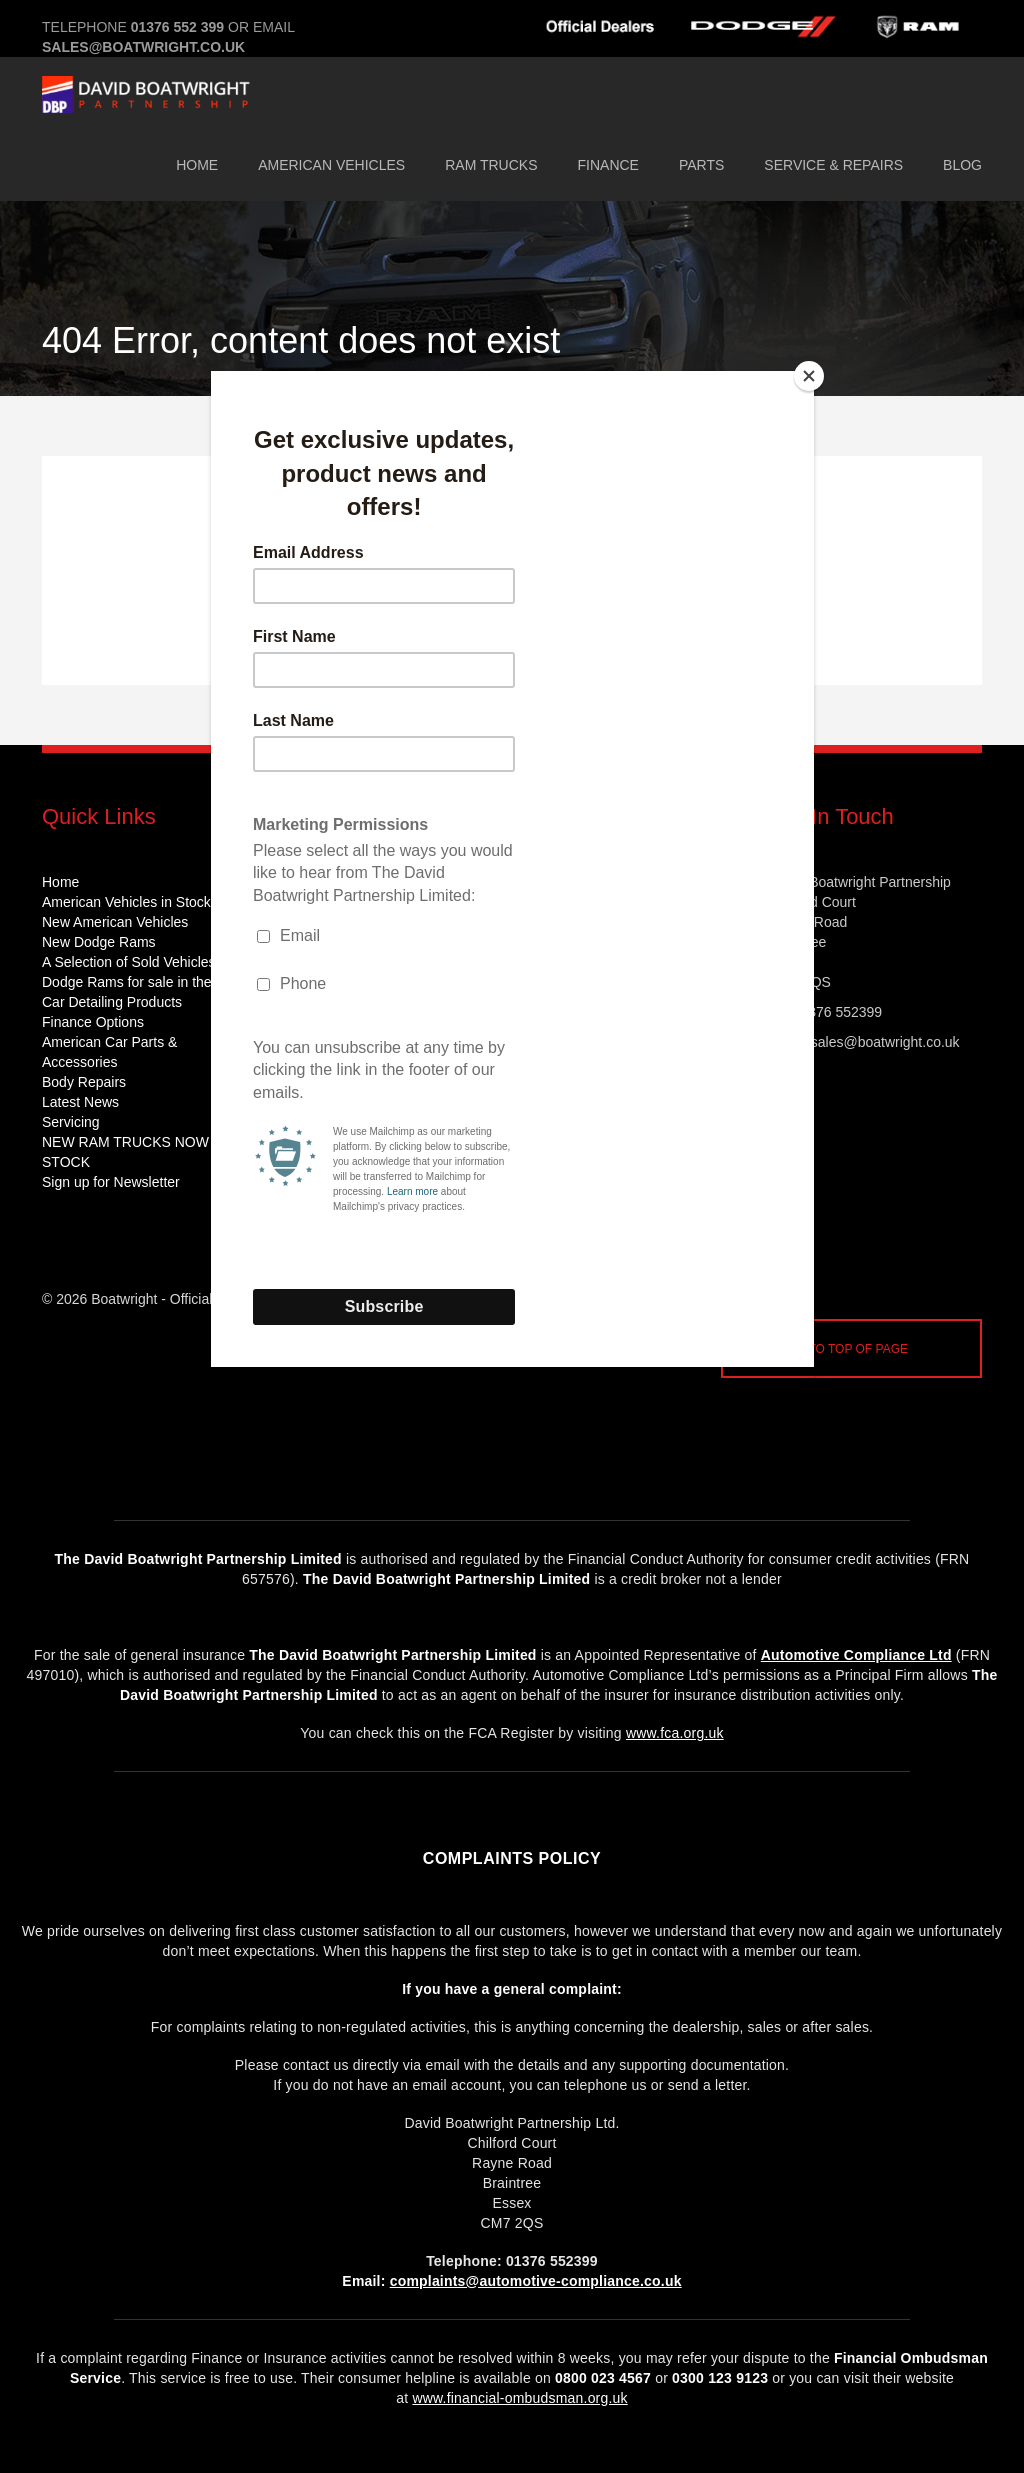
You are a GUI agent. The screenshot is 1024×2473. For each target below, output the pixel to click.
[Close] (809, 376)
